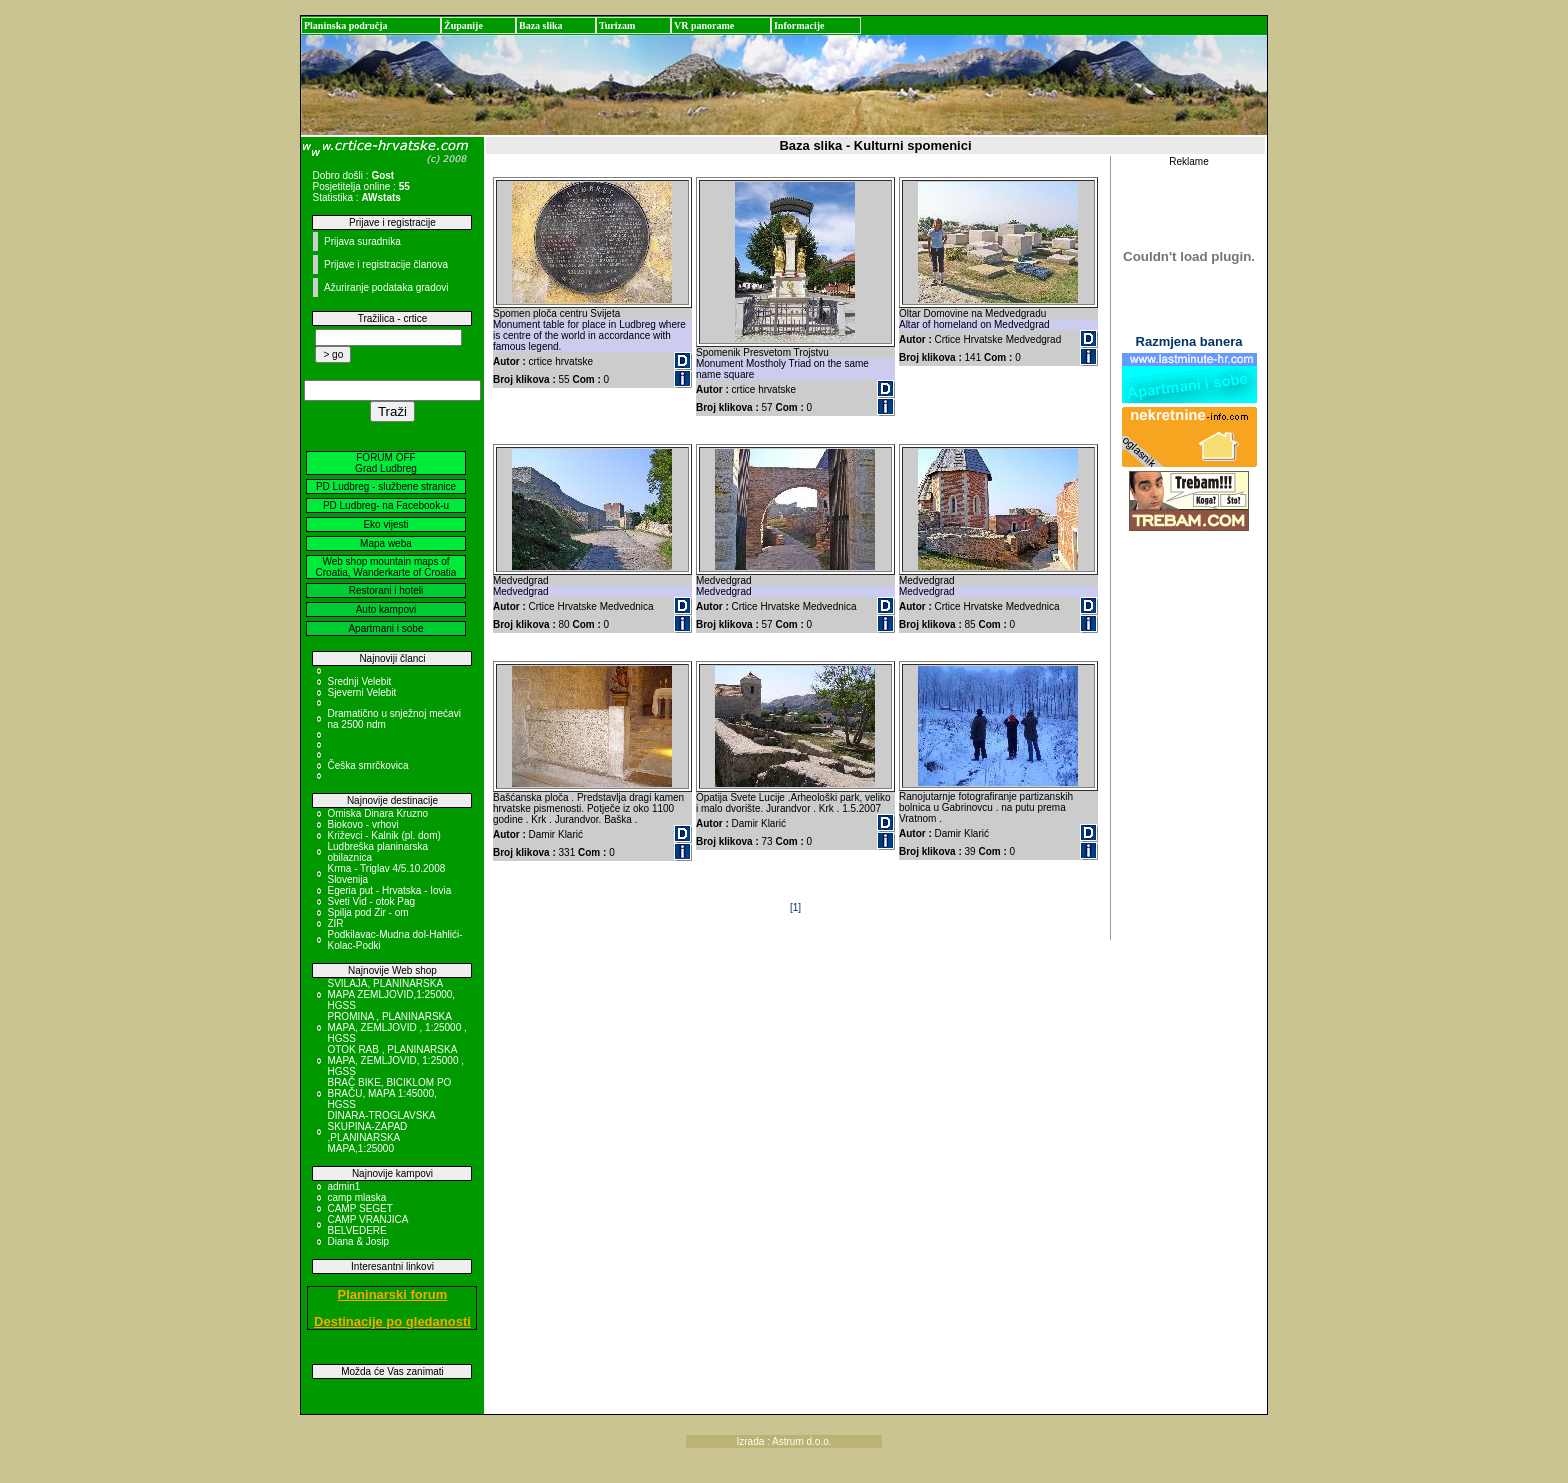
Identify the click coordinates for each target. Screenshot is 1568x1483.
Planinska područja (346, 25)
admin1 (343, 1186)
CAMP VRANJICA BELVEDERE (367, 1225)
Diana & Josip (358, 1241)
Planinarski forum (393, 1294)
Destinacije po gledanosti (392, 1321)
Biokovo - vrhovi (362, 824)
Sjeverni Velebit (361, 692)
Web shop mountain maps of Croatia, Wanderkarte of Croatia (386, 567)
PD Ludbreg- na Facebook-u (386, 505)
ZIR (335, 923)
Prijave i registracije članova (386, 264)
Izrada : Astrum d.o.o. (783, 1441)
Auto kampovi (386, 609)
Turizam (617, 25)
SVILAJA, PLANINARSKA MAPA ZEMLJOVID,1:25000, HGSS (391, 994)
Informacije (799, 25)
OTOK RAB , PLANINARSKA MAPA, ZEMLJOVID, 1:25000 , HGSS (395, 1060)
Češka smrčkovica (367, 765)
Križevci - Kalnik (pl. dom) (383, 835)
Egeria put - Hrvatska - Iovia (389, 890)
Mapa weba (386, 543)
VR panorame (704, 25)
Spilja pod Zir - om (367, 912)
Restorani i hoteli (386, 590)
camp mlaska (356, 1197)
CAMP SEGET (359, 1208)
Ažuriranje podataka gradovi (386, 287)
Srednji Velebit (359, 681)
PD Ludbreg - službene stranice (386, 486)
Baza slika (541, 25)
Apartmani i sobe (385, 628)
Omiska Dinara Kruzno (377, 813)
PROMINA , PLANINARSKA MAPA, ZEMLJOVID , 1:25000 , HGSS (396, 1027)
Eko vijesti (385, 524)
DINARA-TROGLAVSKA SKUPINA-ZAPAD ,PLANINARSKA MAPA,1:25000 (381, 1132)
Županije (463, 25)
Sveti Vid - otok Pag (371, 901)
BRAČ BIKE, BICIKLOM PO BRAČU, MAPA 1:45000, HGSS (389, 1093)
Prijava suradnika (362, 241)
